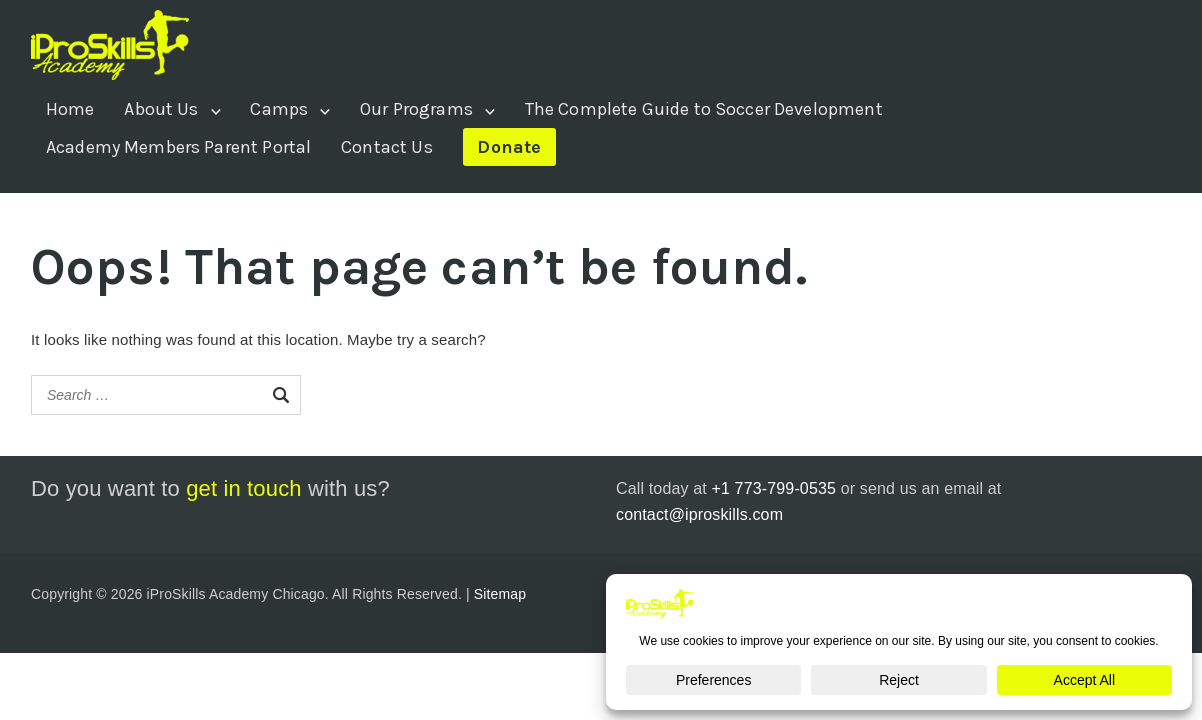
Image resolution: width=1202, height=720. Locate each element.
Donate (509, 147)
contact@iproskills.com (699, 514)
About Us (161, 109)
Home (70, 109)
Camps (279, 109)
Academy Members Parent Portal (178, 147)
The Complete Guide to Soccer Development (704, 109)
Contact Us (387, 147)
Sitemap (500, 594)
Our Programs (416, 109)
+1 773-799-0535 (773, 488)
